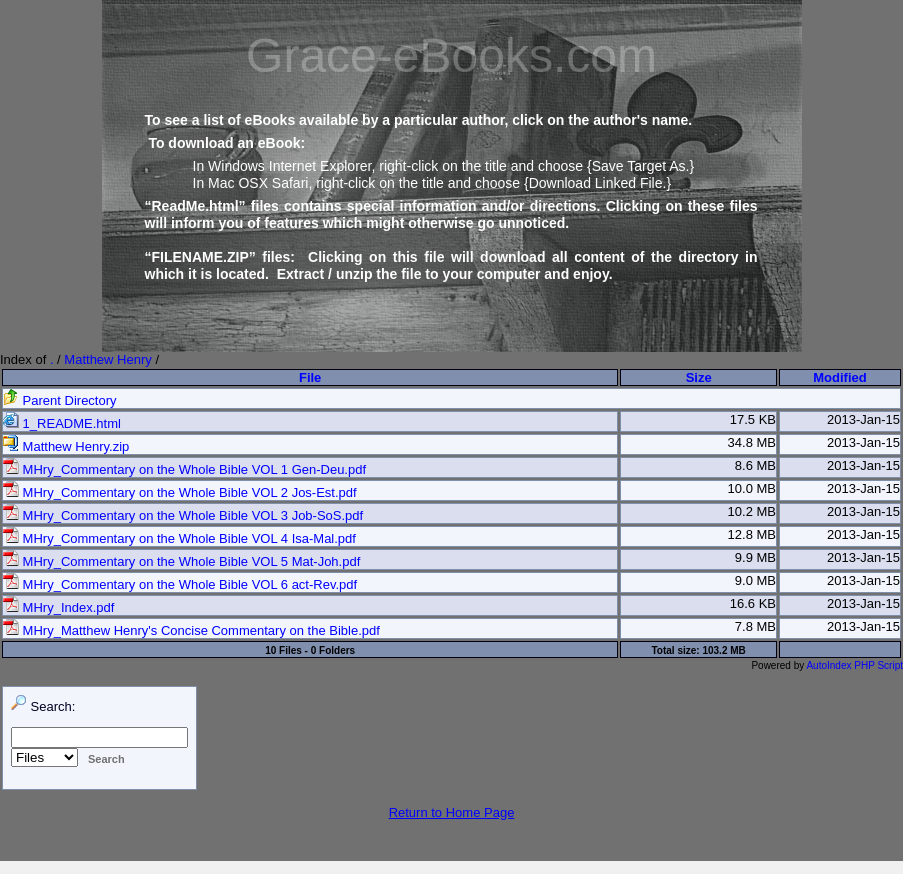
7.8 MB (755, 626)
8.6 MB (755, 465)
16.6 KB (753, 603)
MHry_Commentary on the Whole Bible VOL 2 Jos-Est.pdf (180, 492)
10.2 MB (752, 511)
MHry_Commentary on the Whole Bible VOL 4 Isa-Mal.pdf (179, 538)
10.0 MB (752, 488)
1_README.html (62, 423)
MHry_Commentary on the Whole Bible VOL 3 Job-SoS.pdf (183, 515)
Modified (839, 377)
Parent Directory (60, 400)
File (310, 377)
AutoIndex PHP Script (854, 665)
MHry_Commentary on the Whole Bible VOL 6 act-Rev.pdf (180, 584)
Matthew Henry (107, 359)
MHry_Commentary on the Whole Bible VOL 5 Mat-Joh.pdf (181, 561)
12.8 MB (752, 534)
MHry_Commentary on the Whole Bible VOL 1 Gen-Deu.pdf (184, 469)
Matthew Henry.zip (66, 446)
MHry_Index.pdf (58, 607)
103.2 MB (723, 650)
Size (699, 377)
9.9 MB (755, 557)
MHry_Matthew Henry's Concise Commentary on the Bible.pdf (191, 630)
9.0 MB (755, 580)
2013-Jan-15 (863, 419)
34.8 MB (752, 442)
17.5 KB (753, 419)
